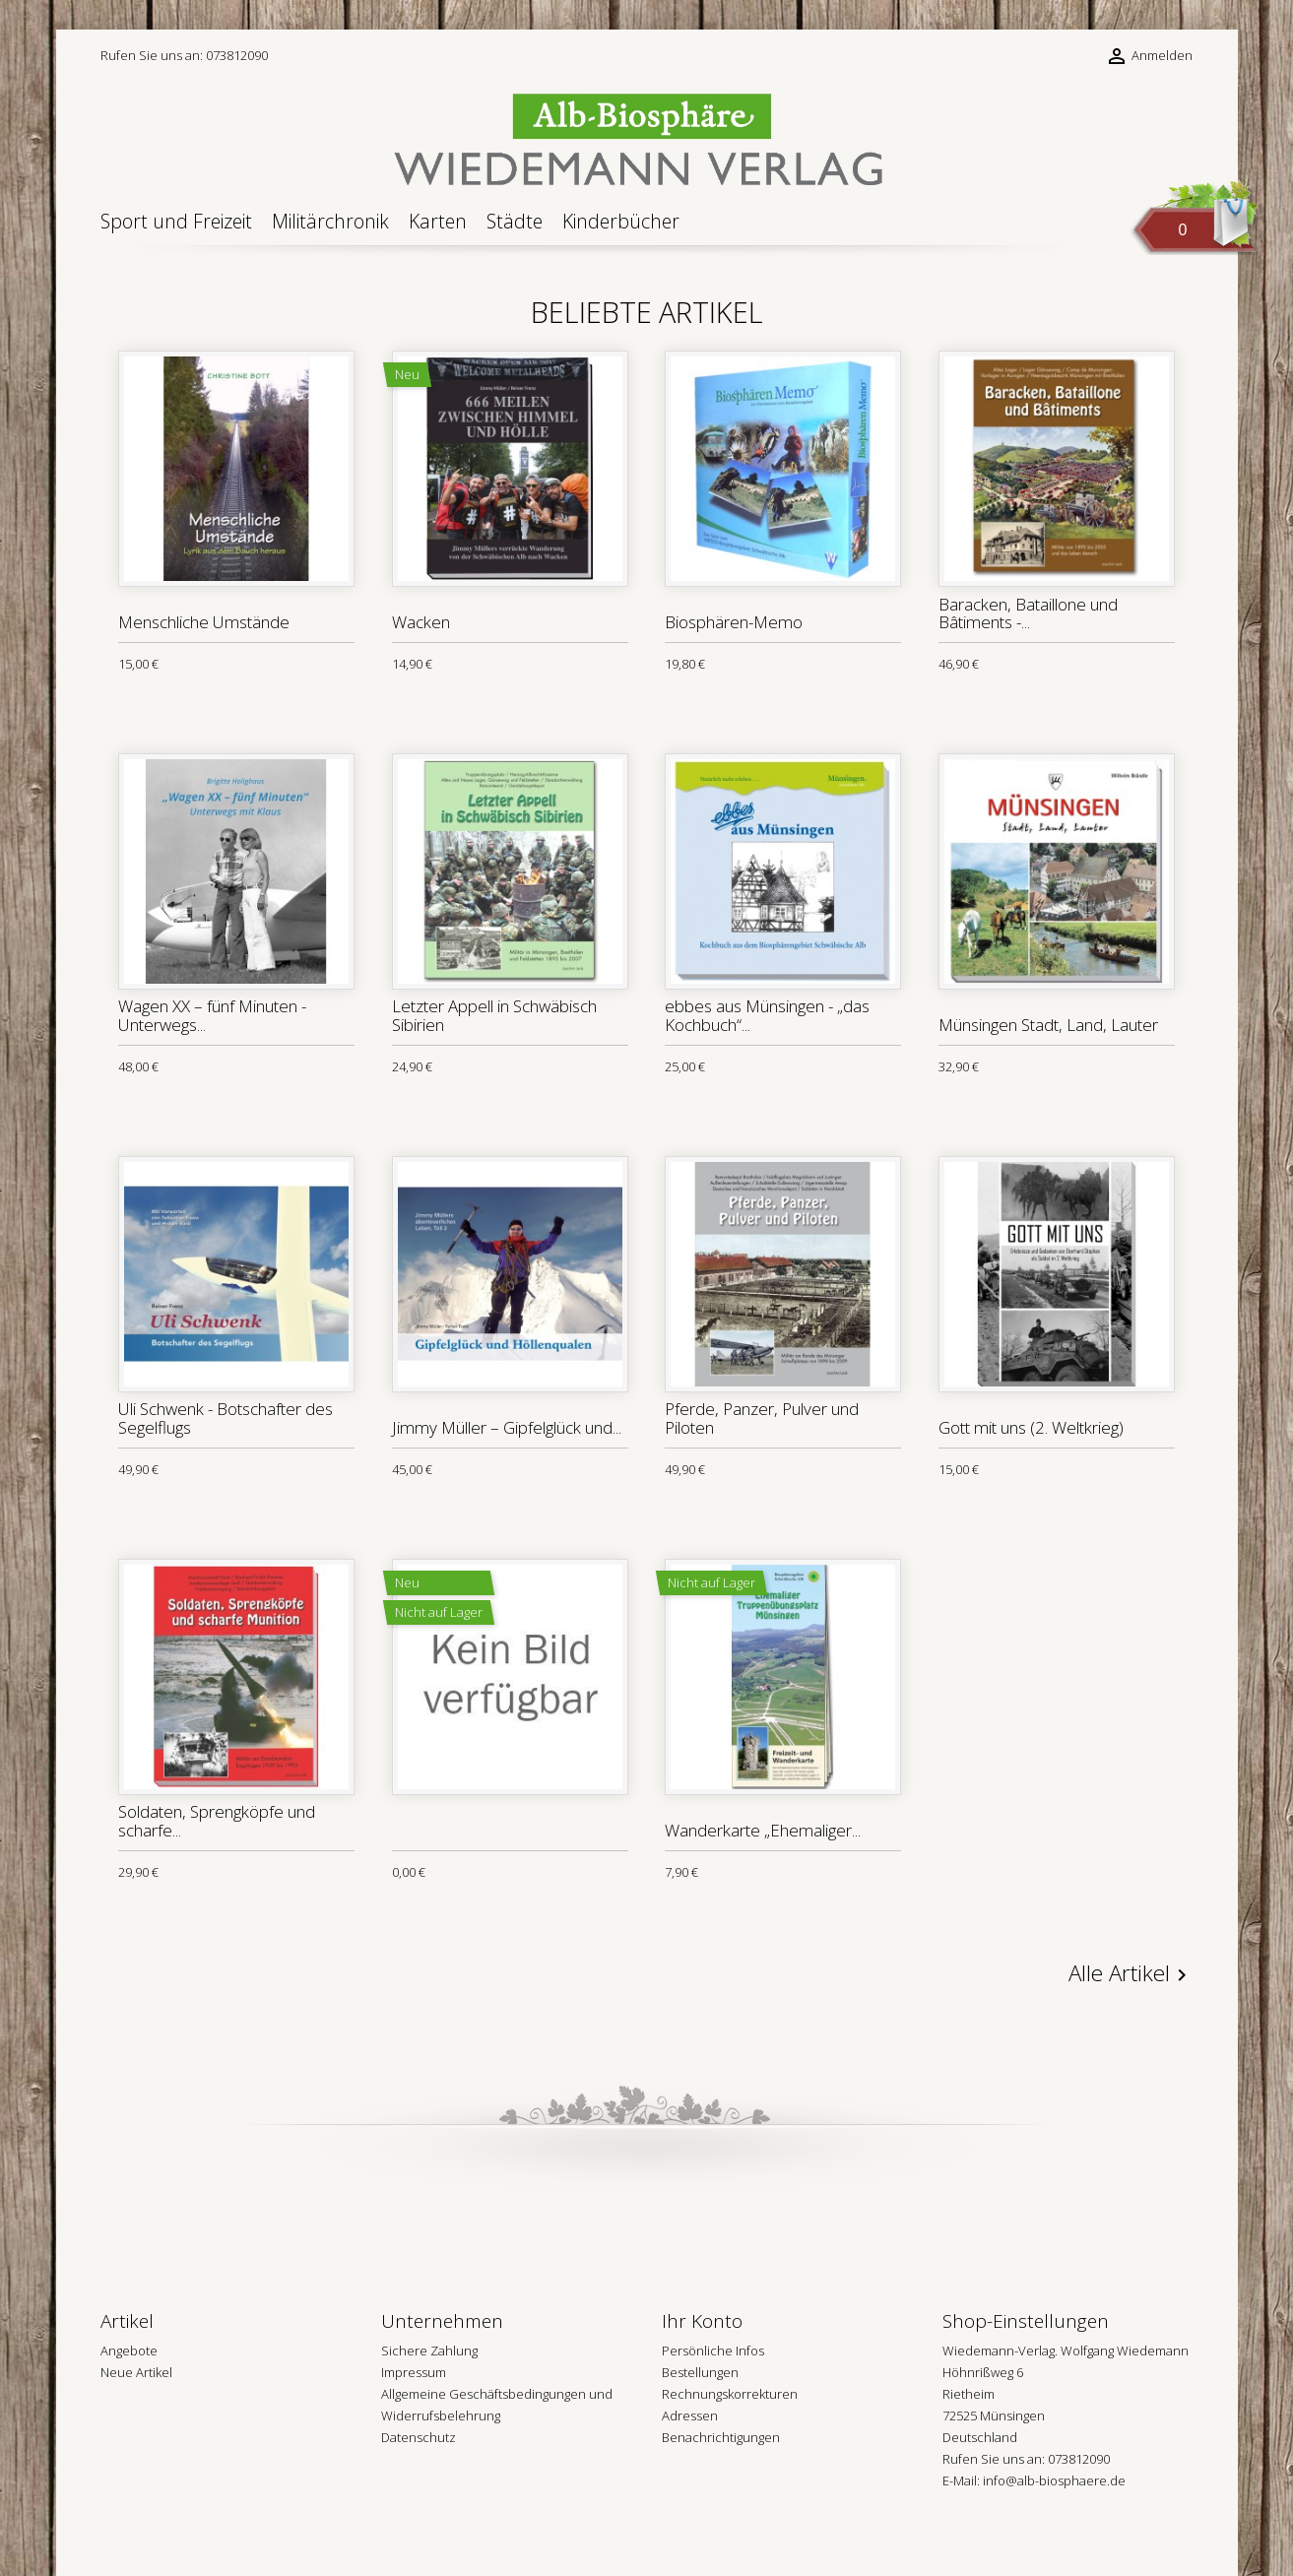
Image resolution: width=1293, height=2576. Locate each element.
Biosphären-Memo (734, 622)
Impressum (413, 2372)
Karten (438, 221)
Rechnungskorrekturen (730, 2394)
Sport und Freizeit (176, 221)
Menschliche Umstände (204, 622)
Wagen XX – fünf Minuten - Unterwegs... (212, 1015)
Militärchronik (330, 221)
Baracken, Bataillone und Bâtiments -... (1028, 613)
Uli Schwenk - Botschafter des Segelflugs (225, 1418)
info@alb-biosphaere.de (1054, 2480)
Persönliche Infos (713, 2350)
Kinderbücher (620, 221)
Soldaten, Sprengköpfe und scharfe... (216, 1820)
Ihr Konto (702, 2321)
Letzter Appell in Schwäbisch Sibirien (494, 1015)
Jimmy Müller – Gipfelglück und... (506, 1427)
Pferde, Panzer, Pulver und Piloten (762, 1418)
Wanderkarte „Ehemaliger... (763, 1830)
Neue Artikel (136, 2372)
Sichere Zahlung (429, 2350)
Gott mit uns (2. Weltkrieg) (1031, 1427)
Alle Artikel (1131, 1974)
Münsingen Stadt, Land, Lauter (1048, 1024)
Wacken (421, 622)
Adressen (690, 2415)
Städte (514, 221)
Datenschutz (418, 2437)
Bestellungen (700, 2372)
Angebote (129, 2350)
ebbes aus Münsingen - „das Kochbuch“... (767, 1015)
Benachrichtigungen (721, 2437)
